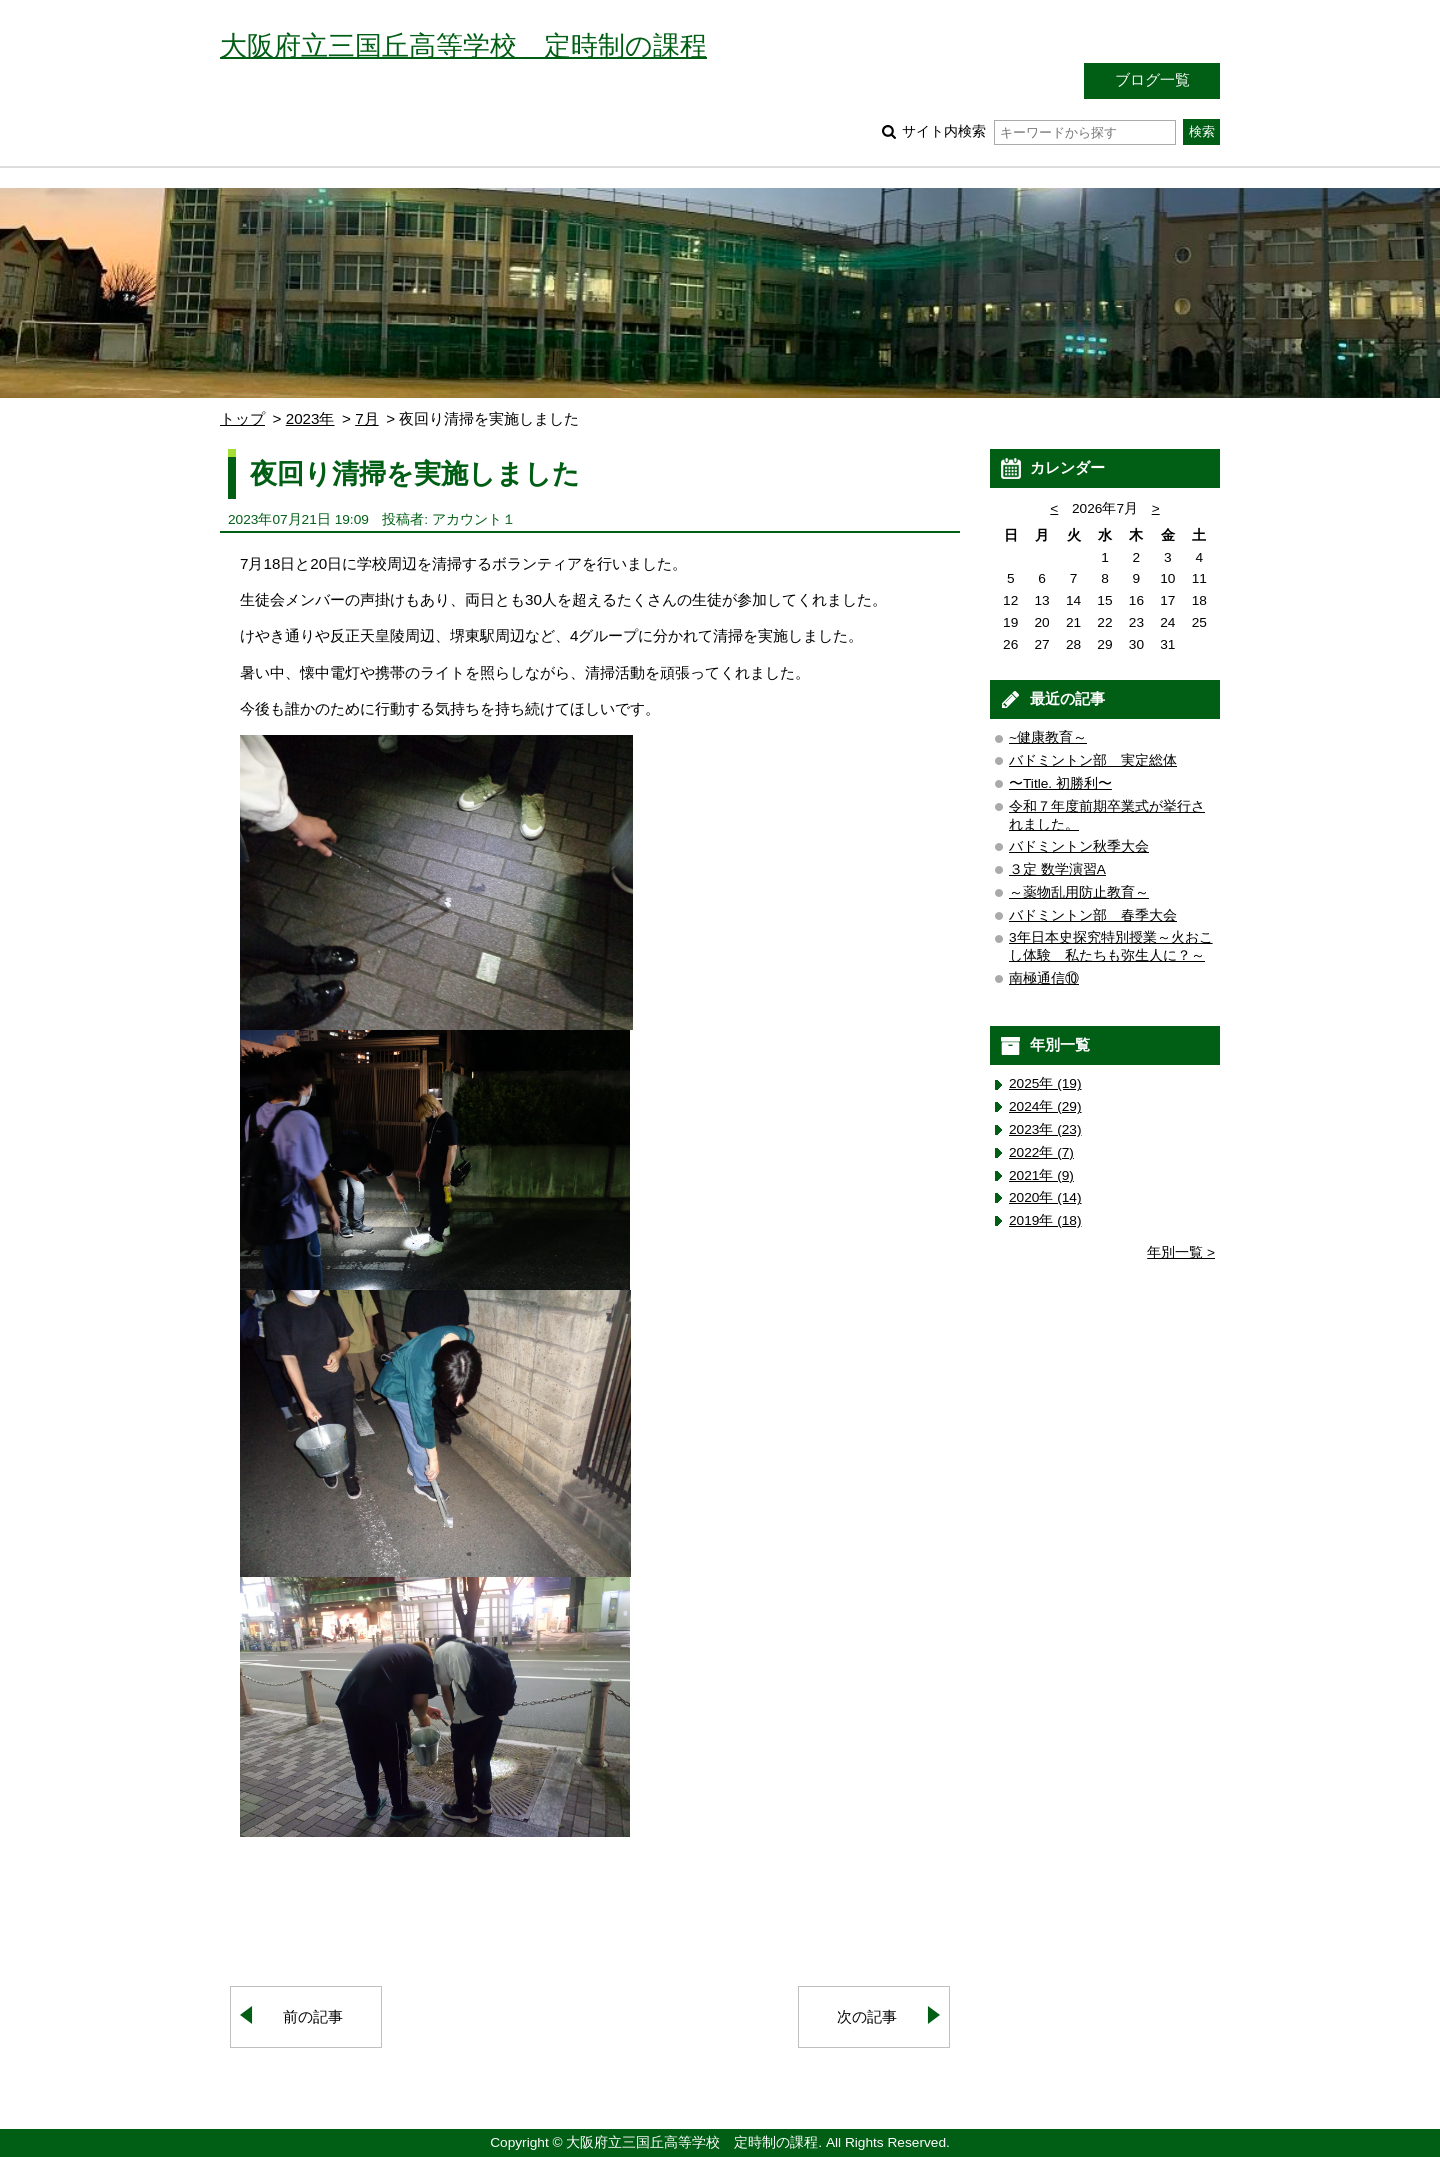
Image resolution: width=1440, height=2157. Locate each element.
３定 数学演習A (1057, 869)
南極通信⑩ (1044, 978)
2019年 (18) (1045, 1220)
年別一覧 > (1181, 1252)
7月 (366, 418)
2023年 (310, 418)
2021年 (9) (1041, 1175)
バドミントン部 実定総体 (1093, 760)
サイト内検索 (1038, 131)
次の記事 (867, 2016)
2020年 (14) (1045, 1197)
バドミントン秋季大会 (1079, 846)
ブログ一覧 (1152, 79)
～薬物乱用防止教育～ (1079, 892)
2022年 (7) (1041, 1152)
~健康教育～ (1048, 737)
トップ (242, 418)
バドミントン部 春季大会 (1093, 915)
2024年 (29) (1045, 1106)
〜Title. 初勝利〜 (1060, 783)
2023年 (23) (1045, 1129)
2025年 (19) (1045, 1083)
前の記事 (313, 2016)
